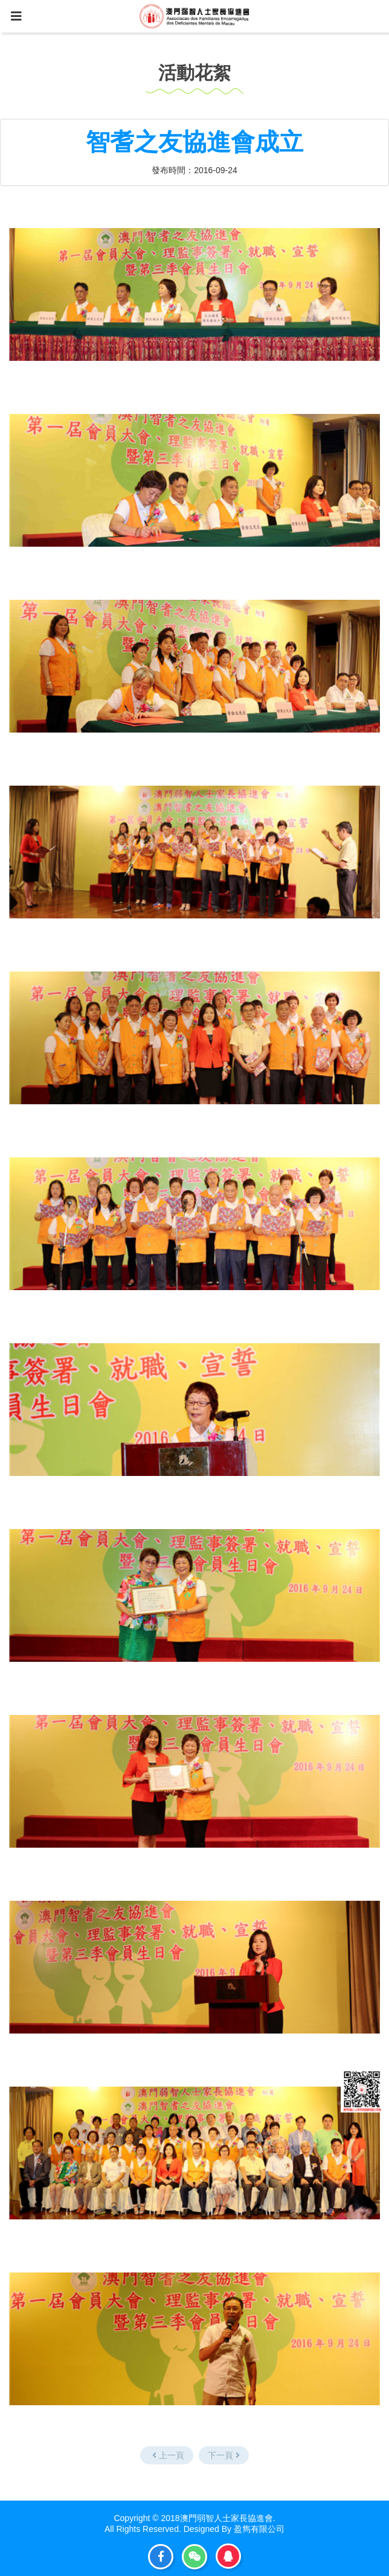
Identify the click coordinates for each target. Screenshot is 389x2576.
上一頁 (168, 2455)
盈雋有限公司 (259, 2529)
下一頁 (224, 2455)
